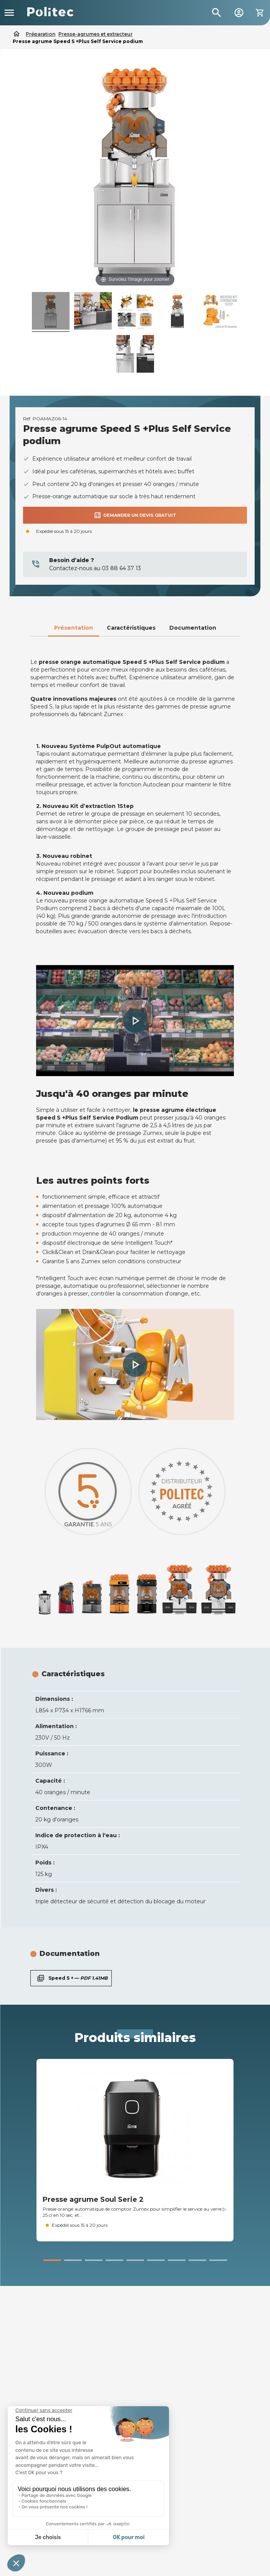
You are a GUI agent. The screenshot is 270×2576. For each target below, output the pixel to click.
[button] (135, 1021)
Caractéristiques (131, 627)
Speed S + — (71, 1978)
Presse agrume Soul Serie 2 (93, 2199)
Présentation (73, 627)
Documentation (192, 627)
